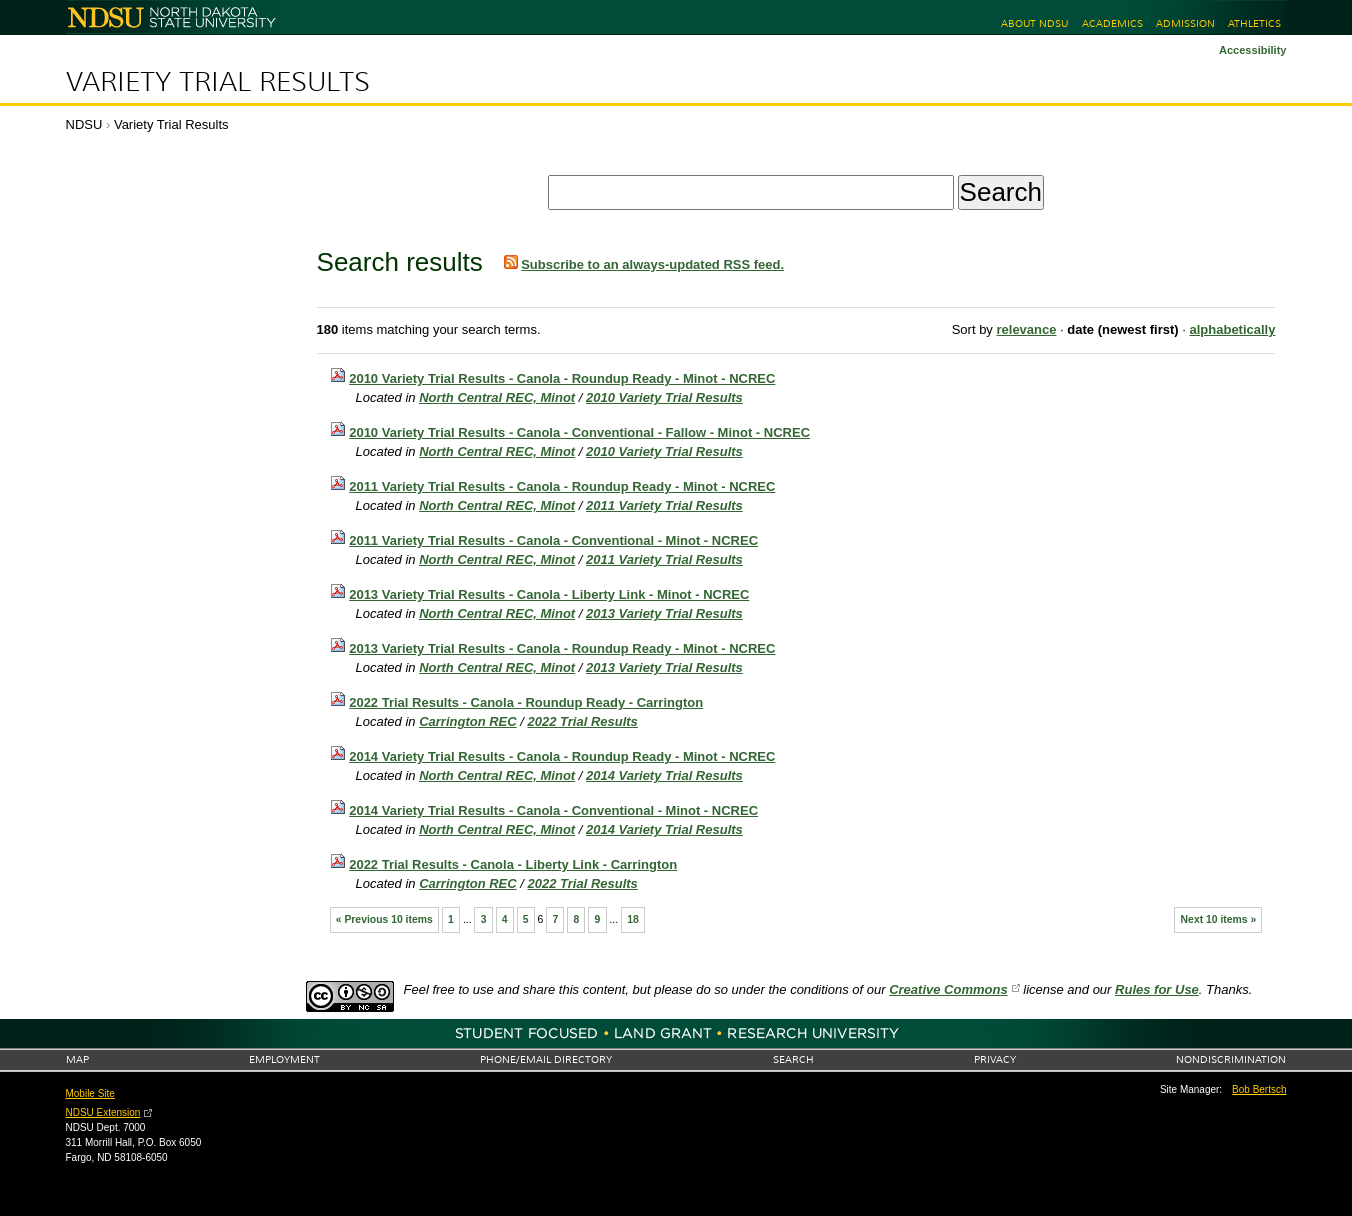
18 (633, 919)
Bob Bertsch (1259, 1089)
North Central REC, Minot (497, 397)
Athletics (1254, 23)
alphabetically (1232, 329)
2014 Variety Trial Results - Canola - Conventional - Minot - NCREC (553, 810)
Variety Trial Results (218, 82)
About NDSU (1034, 23)
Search (793, 1059)
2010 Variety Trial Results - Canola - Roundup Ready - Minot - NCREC (562, 378)
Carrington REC (468, 721)
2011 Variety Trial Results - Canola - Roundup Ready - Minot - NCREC (562, 486)
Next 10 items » (1219, 919)
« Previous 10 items (384, 919)
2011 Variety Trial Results (664, 505)
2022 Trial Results (583, 721)
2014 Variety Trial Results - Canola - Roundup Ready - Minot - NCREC (562, 756)
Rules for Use (1157, 989)
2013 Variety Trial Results (664, 613)
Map (77, 1059)
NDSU (84, 124)
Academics (1112, 23)
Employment (284, 1059)
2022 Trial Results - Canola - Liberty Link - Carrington (513, 864)
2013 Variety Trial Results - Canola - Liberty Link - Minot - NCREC (549, 594)
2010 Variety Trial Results (664, 397)
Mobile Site (90, 1093)
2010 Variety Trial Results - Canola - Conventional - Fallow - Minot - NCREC (579, 432)
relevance (1026, 329)
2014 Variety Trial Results (664, 775)
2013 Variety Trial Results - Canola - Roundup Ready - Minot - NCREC (562, 648)
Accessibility (1253, 50)
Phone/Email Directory (546, 1059)
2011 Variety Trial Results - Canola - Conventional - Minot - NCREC (553, 540)
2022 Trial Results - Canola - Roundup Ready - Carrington (526, 702)
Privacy (995, 1059)
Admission (1185, 23)
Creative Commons (948, 989)
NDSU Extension (103, 1112)
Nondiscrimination (1231, 1059)
